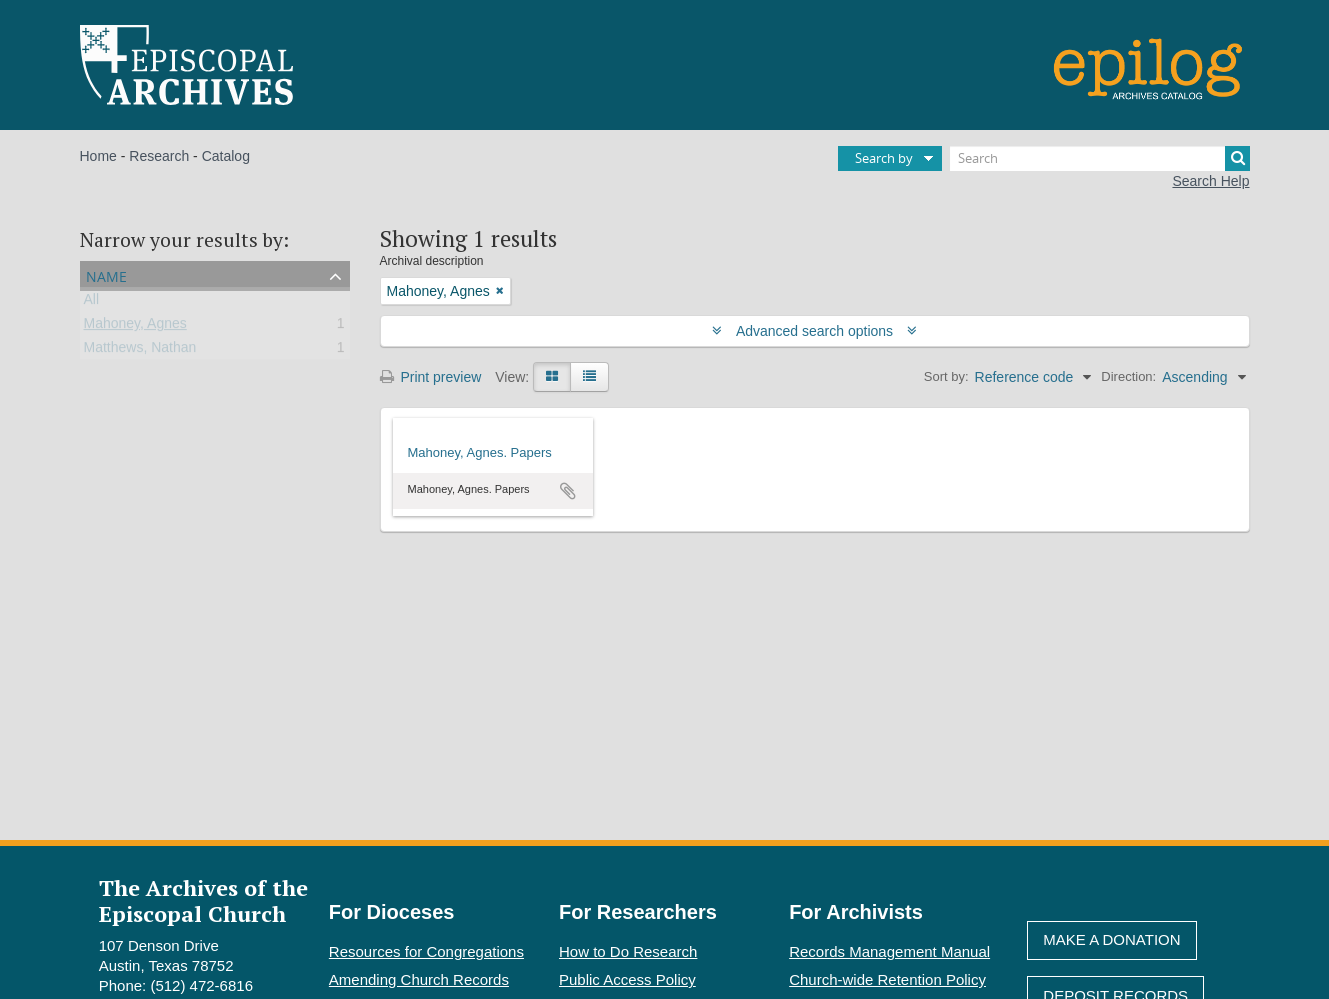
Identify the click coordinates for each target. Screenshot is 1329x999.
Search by (884, 158)
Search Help (1210, 181)
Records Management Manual (889, 951)
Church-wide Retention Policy (887, 979)
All (92, 303)
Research (159, 156)
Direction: (1128, 376)
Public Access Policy (627, 979)
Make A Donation (1111, 939)
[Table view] (589, 377)
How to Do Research (628, 951)
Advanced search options (814, 331)
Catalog (226, 156)
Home (98, 156)
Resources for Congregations (426, 951)
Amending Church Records (419, 979)
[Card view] (552, 377)
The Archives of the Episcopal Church (203, 900)
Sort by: (946, 376)
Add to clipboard (568, 491)
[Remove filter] (500, 291)
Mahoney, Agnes (135, 327)
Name (106, 274)
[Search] (1100, 158)
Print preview (431, 377)
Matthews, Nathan (140, 351)
